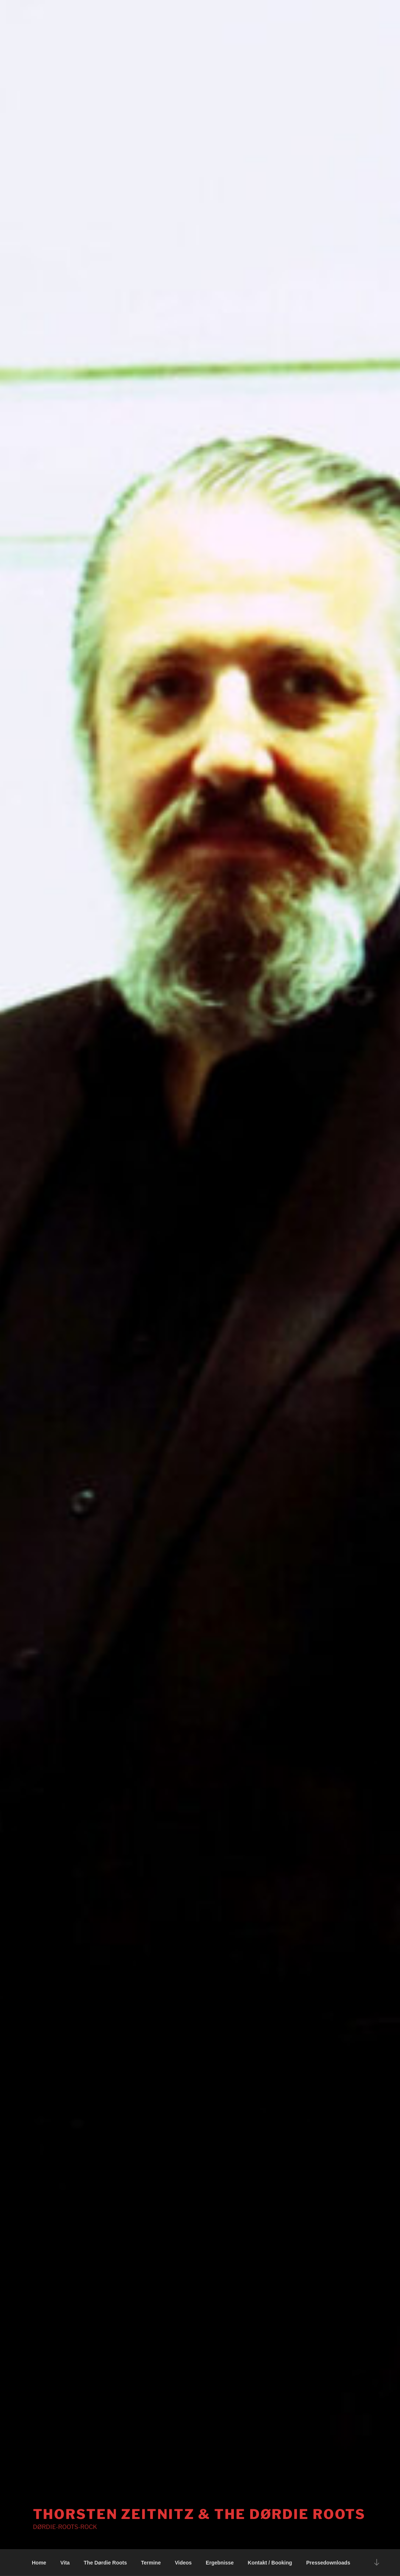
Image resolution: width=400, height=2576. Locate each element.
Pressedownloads (328, 2563)
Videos (183, 2563)
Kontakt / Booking (270, 2563)
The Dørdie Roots (105, 2563)
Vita (65, 2563)
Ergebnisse (219, 2563)
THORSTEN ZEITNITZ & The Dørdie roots (199, 2514)
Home (39, 2563)
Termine (151, 2563)
